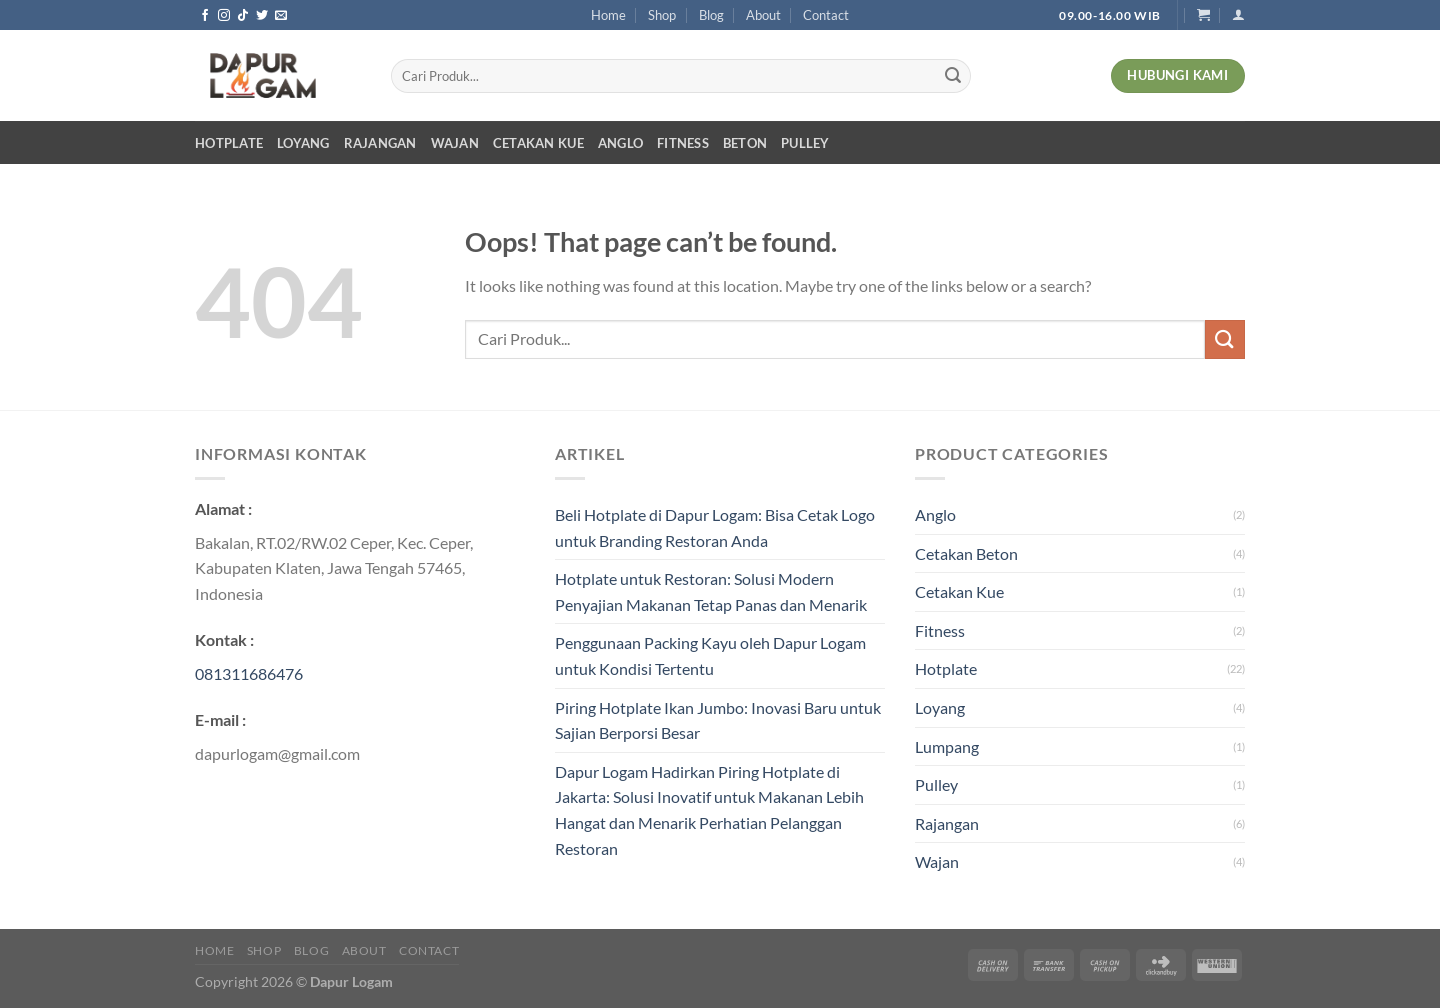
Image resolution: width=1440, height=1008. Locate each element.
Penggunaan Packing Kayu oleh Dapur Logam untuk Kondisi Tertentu (710, 655)
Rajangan (380, 143)
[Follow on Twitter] (262, 16)
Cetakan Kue (538, 143)
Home (608, 15)
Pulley (805, 143)
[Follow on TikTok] (243, 16)
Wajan (455, 143)
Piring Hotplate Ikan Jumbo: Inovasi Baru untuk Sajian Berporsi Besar (718, 720)
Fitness (683, 143)
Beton (745, 143)
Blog (711, 15)
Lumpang (947, 746)
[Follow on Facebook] (205, 16)
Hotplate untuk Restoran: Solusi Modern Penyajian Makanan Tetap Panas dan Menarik (711, 591)
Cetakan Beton (966, 553)
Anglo (620, 143)
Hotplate (229, 143)
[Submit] (953, 76)
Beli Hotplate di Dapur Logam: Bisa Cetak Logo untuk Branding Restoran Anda (715, 527)
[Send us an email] (281, 16)
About (763, 15)
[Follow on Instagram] (224, 16)
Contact (826, 15)
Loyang (303, 143)
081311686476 (249, 673)
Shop (662, 15)
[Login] (1238, 14)
